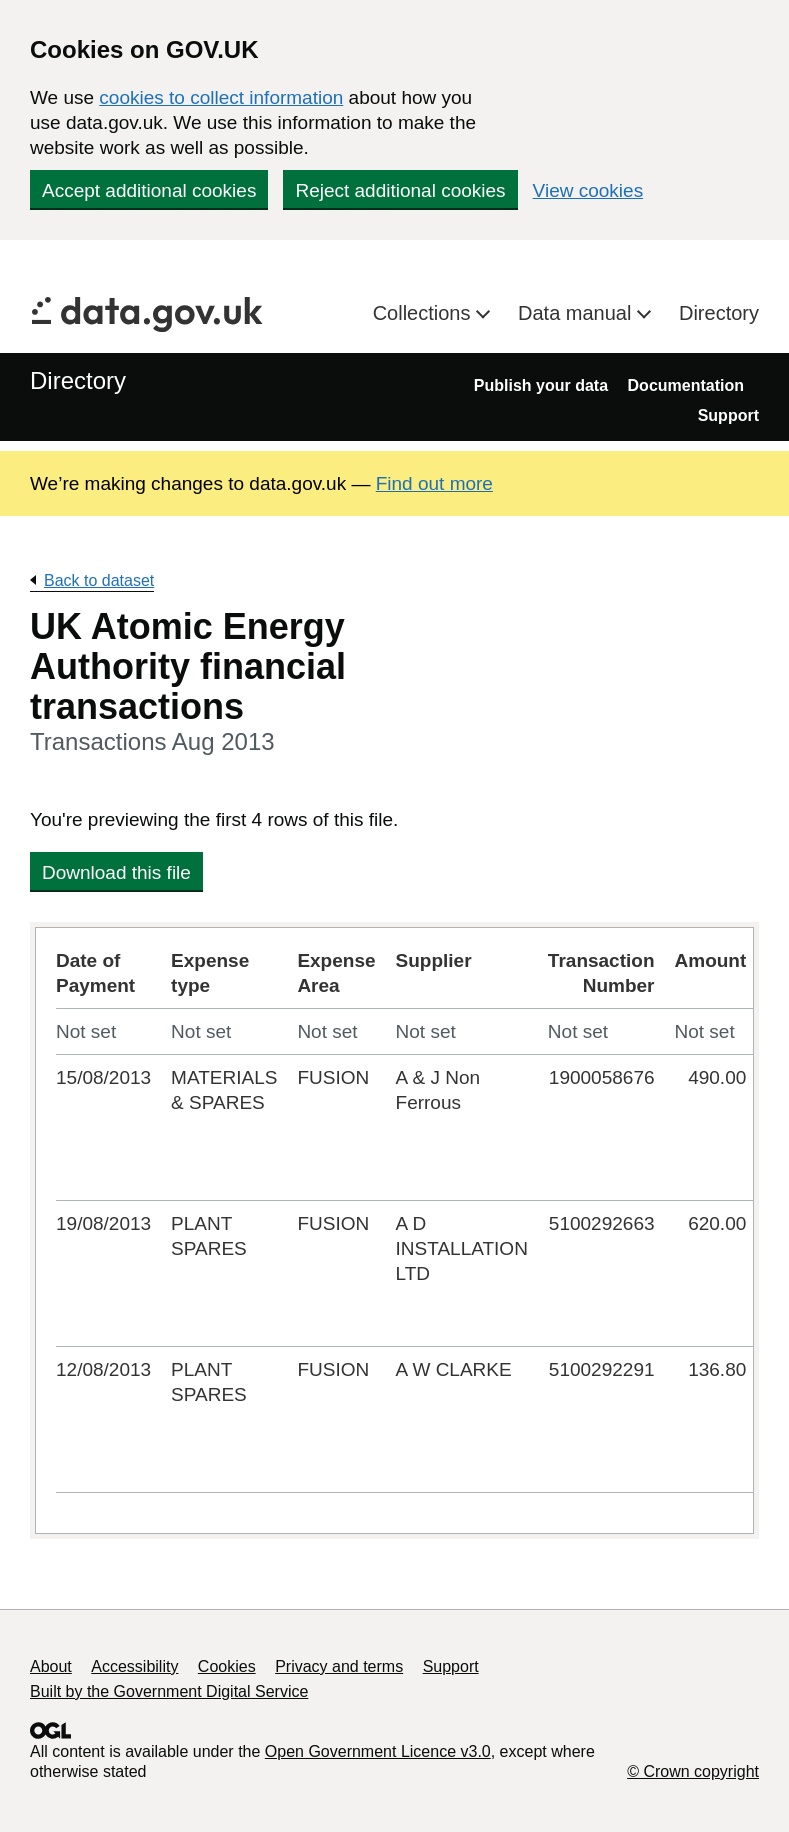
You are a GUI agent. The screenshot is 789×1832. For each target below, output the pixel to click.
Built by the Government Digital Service (169, 1691)
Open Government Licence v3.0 (378, 1751)
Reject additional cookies (400, 190)
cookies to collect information (221, 97)
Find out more (434, 483)
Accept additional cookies (149, 190)
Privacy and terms (339, 1666)
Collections (424, 313)
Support (728, 415)
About (51, 1666)
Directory (719, 313)
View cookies (588, 190)
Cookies (227, 1666)
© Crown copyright (693, 1771)
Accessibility (134, 1666)
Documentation (686, 385)
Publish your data (541, 385)
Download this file (116, 872)
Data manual (577, 313)
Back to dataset (99, 580)
